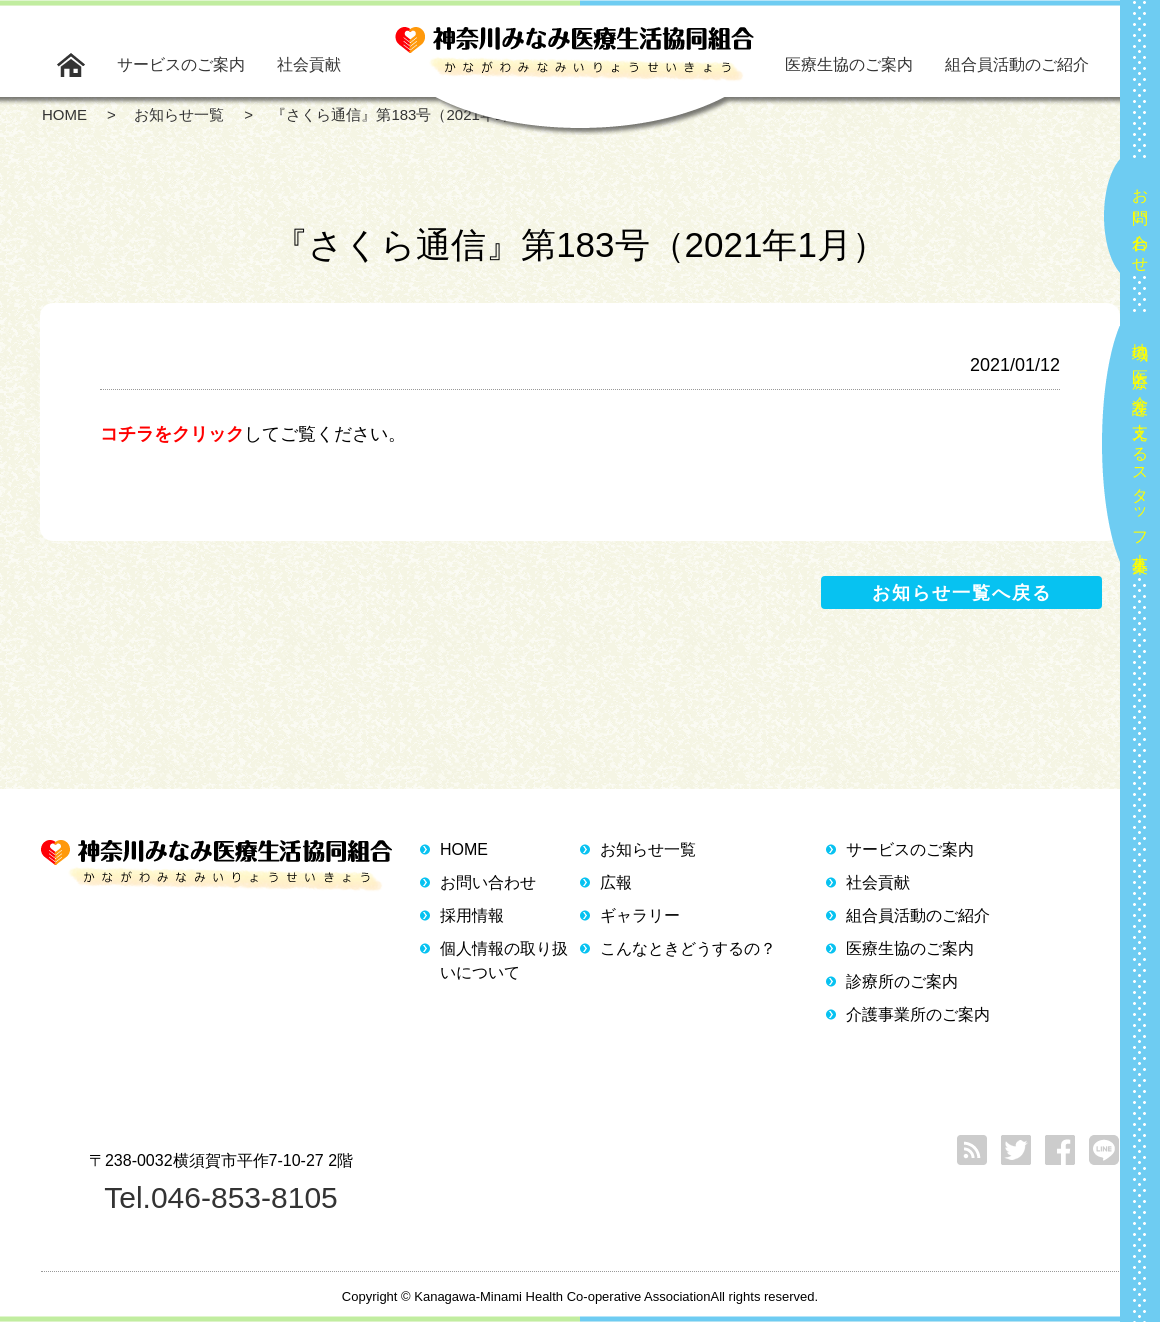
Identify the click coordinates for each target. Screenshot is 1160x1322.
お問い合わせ (1140, 222)
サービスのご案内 (181, 64)
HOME (464, 849)
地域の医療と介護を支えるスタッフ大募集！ (1140, 449)
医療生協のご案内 (849, 64)
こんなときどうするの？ (688, 948)
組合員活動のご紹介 (1017, 64)
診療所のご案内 (902, 981)
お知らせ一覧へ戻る (962, 593)
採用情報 (472, 915)
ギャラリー (640, 915)
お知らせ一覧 (648, 849)
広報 (616, 882)
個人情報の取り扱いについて (504, 960)
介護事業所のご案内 (918, 1014)
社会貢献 (309, 64)
